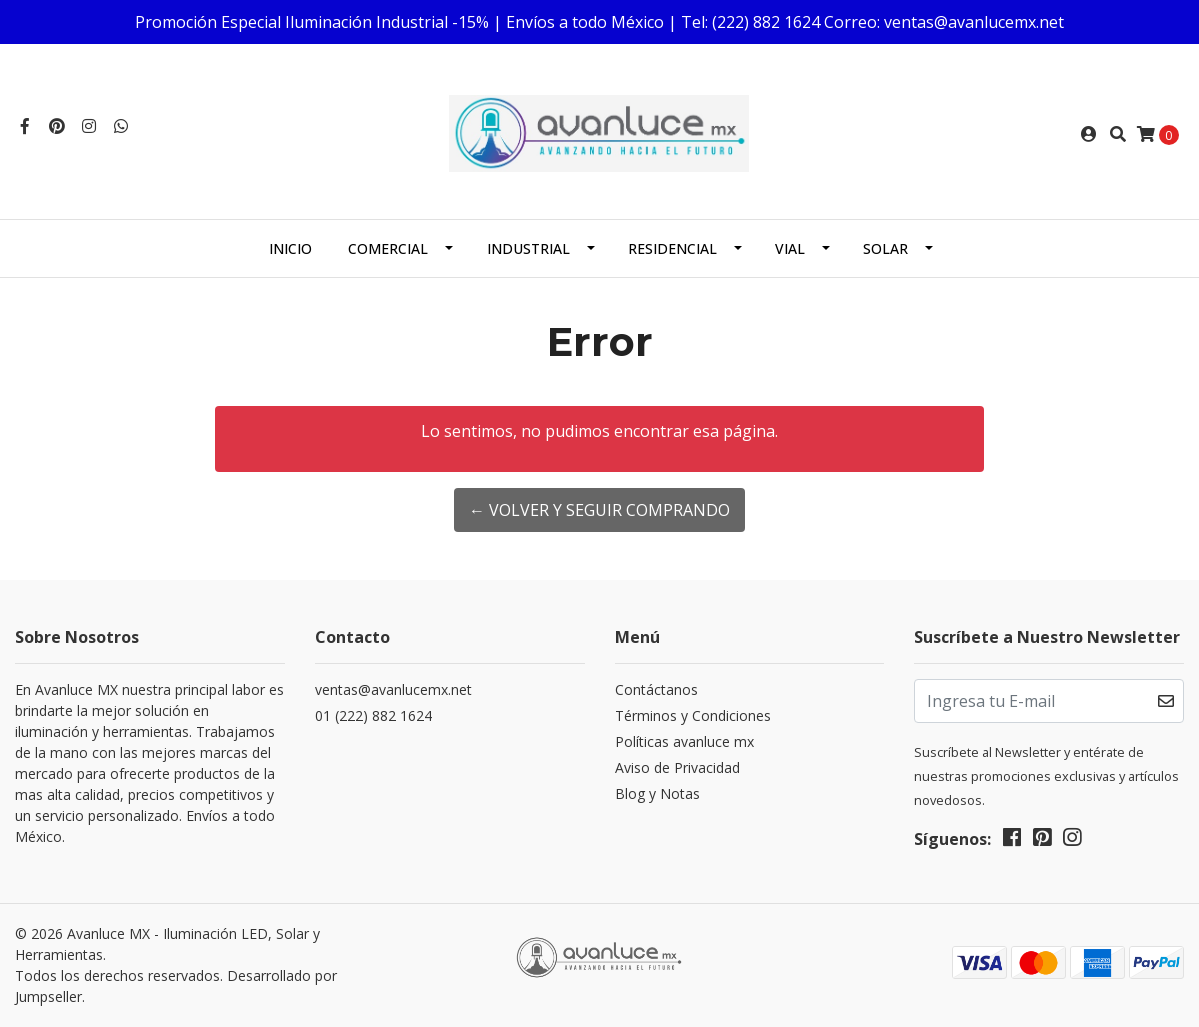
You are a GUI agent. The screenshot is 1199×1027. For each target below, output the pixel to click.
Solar (885, 248)
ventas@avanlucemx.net (393, 689)
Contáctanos (656, 689)
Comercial (388, 248)
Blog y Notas (657, 793)
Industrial (528, 248)
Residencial (672, 248)
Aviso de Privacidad (677, 767)
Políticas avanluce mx (684, 741)
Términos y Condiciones (693, 715)
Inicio (290, 248)
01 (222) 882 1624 (373, 715)
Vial (790, 248)
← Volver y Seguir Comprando (599, 510)
